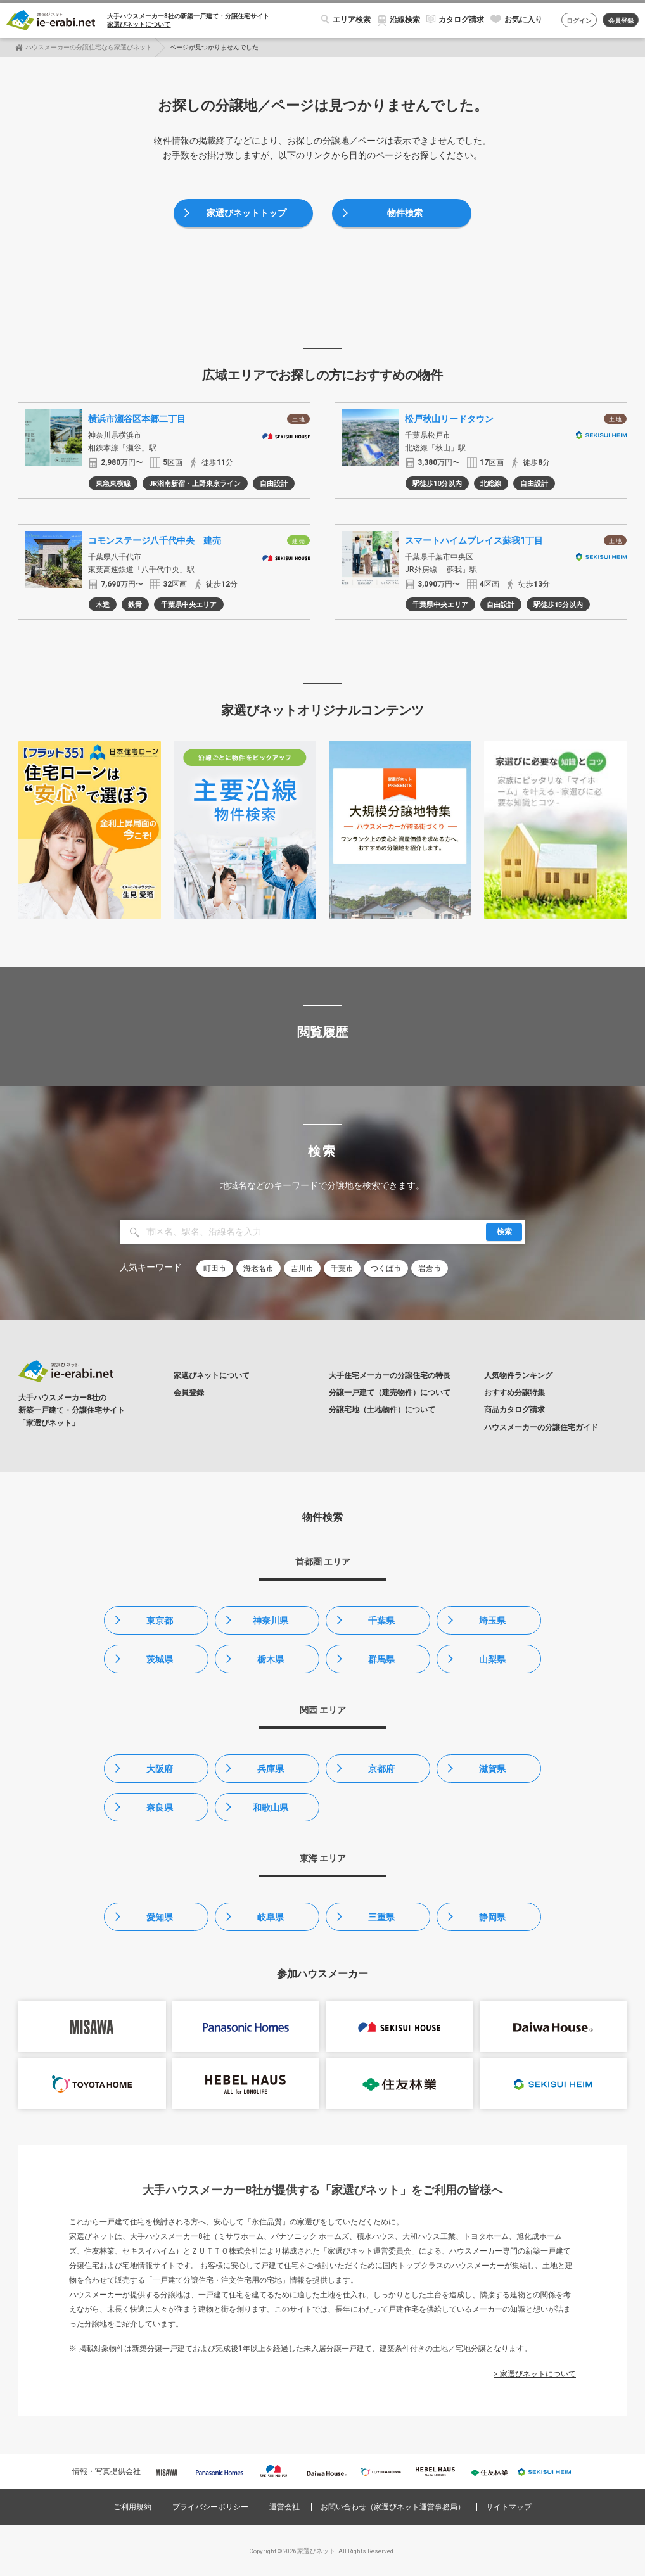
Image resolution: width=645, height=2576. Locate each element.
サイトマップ (509, 2507)
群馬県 (381, 1659)
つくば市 (386, 1268)
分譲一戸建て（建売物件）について (389, 1392)
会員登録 (621, 20)
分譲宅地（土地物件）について (382, 1409)
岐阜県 (270, 1917)
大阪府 (159, 1769)
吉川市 (302, 1268)
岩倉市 (429, 1268)
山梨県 (492, 1659)
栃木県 (270, 1659)
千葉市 (342, 1268)
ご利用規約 (132, 2507)
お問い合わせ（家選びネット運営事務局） (393, 2507)
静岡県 (492, 1917)
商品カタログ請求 (514, 1409)
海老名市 (258, 1268)
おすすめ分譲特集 (514, 1392)
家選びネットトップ (246, 213)
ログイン (579, 20)
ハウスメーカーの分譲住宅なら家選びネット (88, 47)
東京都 (159, 1621)
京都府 (381, 1769)
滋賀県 (492, 1769)
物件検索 (405, 213)
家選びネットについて (138, 24)
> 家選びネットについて (535, 2373)
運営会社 (284, 2507)
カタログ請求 (461, 19)
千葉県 (381, 1621)
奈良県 (159, 1807)
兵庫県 (270, 1769)
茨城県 (159, 1659)
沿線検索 (405, 19)
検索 (504, 1231)
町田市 (214, 1268)
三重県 (381, 1917)
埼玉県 (492, 1621)
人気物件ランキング (518, 1375)
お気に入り (523, 19)
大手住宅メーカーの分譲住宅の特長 (389, 1375)
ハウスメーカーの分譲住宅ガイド (541, 1427)
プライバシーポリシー (210, 2507)
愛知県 (159, 1917)
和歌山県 (270, 1807)
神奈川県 (270, 1621)
